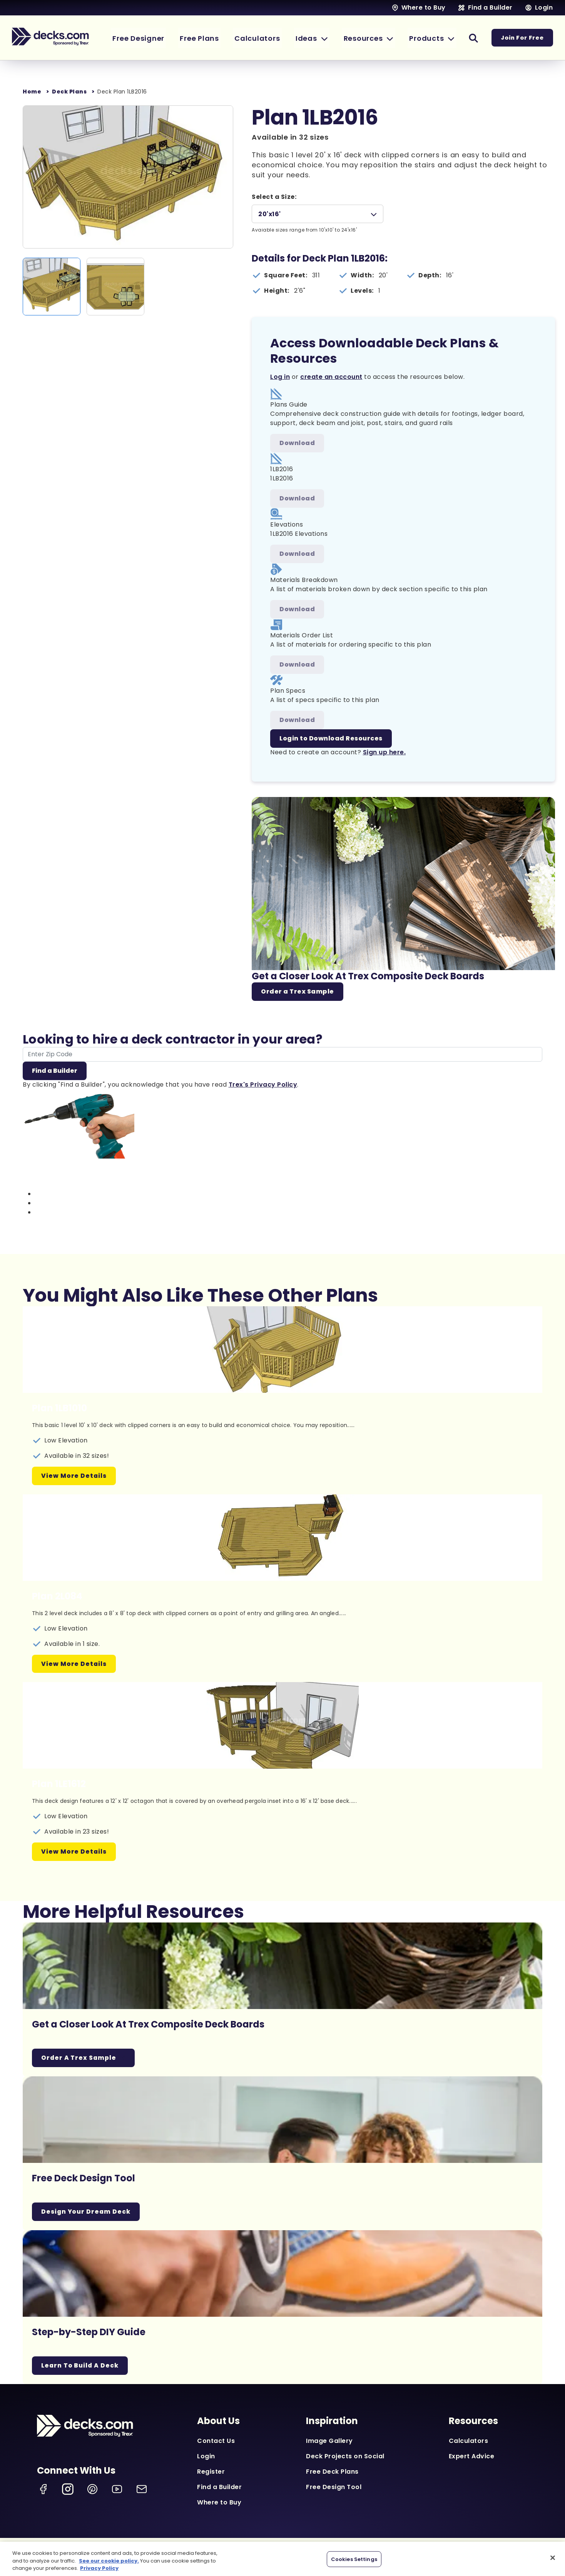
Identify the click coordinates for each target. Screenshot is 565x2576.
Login (206, 2457)
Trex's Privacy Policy (263, 1084)
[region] (282, 2559)
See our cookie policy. (109, 2560)
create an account (331, 377)
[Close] (552, 2557)
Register (211, 2472)
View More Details (74, 1476)
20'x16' (269, 214)
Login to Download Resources (331, 738)
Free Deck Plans (332, 2472)
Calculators (468, 2441)
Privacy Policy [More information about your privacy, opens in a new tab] (99, 2568)
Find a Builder (54, 1071)
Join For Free (522, 38)
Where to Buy (219, 2503)
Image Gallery (329, 2441)
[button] (320, 38)
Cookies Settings (354, 2559)
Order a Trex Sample (297, 991)
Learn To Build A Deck (80, 2366)
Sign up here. (384, 752)
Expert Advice (472, 2457)
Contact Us (216, 2441)
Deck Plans (69, 92)
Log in (280, 377)
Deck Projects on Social (345, 2457)
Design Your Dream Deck (86, 2212)
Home (32, 92)
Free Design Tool (333, 2487)
